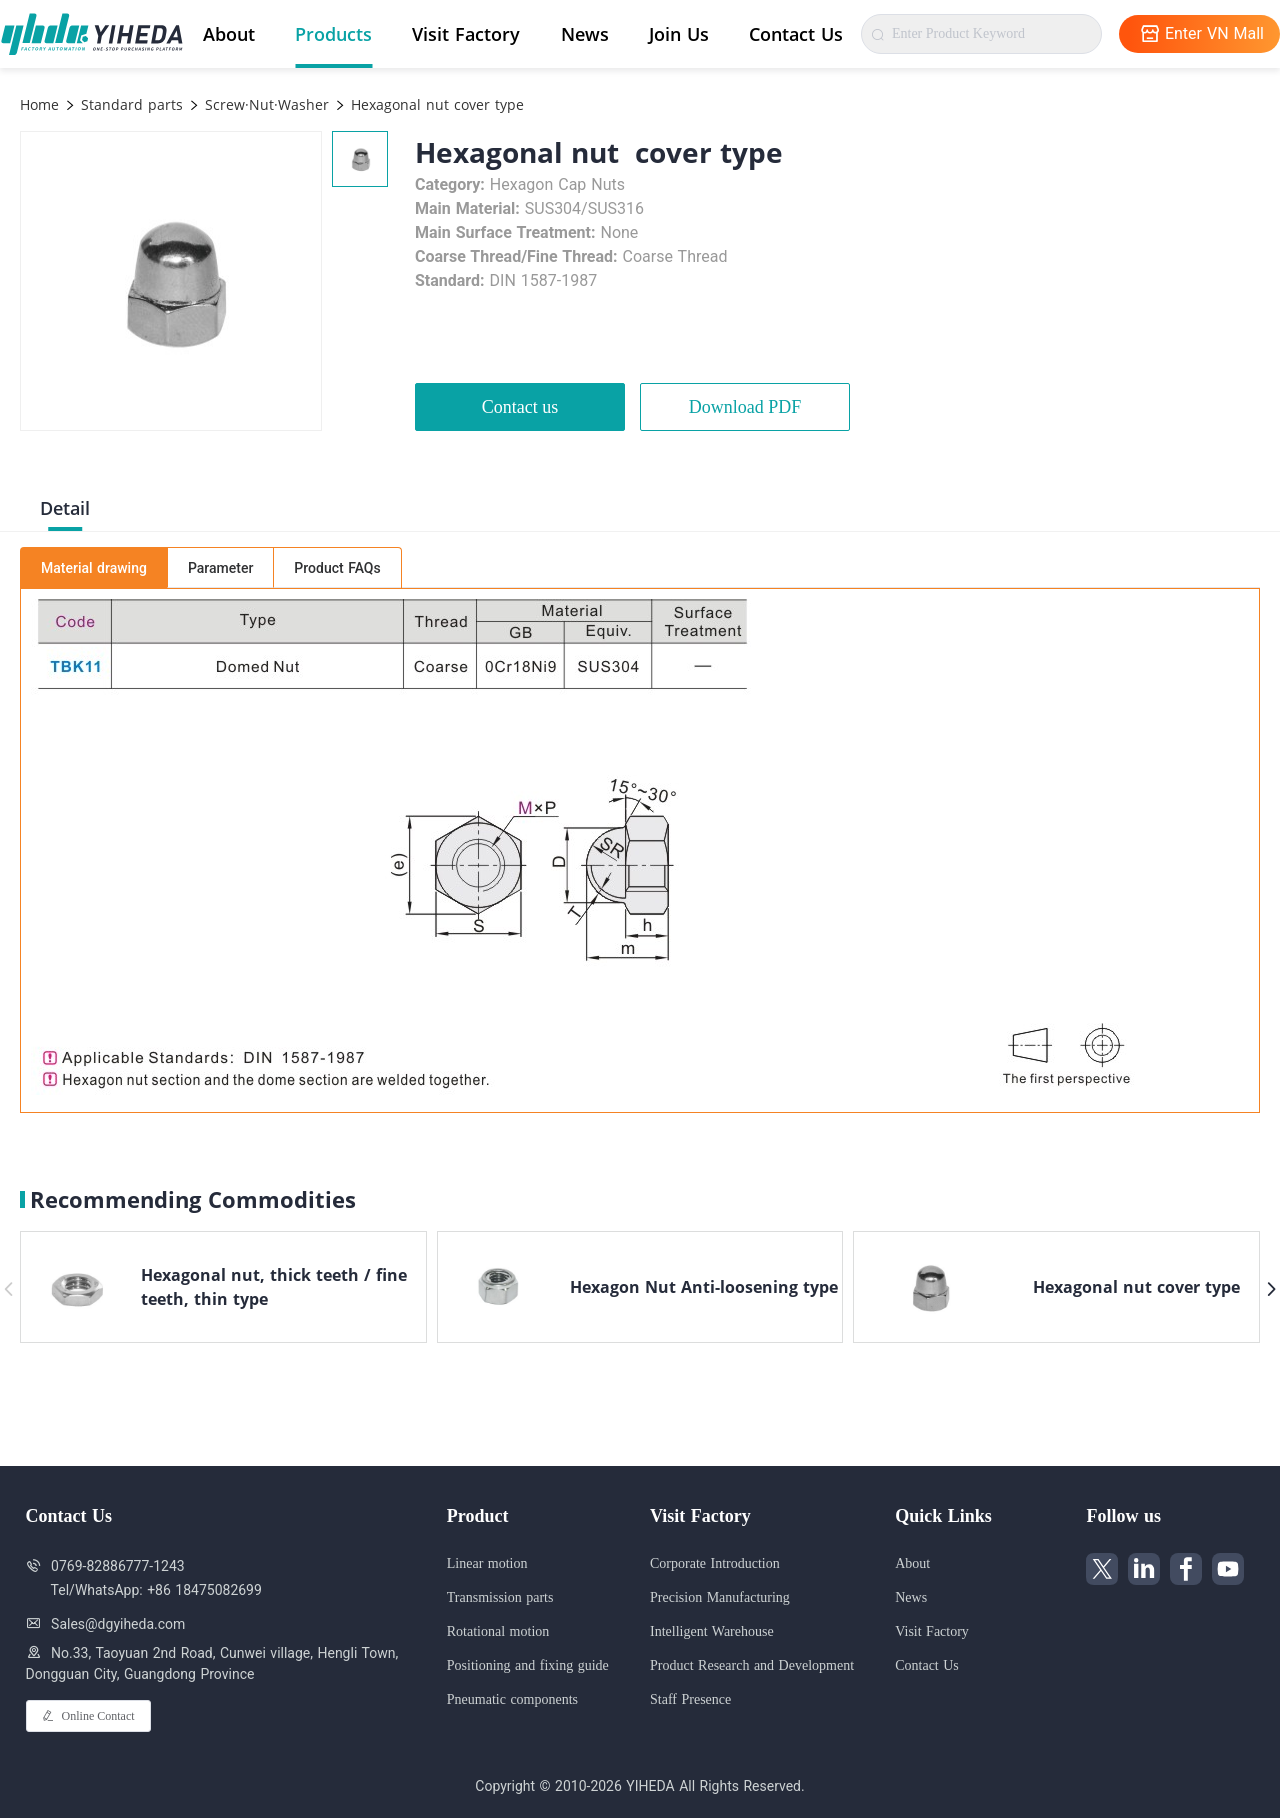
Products (333, 34)
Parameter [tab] (220, 568)
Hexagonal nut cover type (435, 104)
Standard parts (129, 104)
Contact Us (796, 34)
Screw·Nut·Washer (264, 104)
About (229, 34)
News (585, 34)
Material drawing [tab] (94, 568)
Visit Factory (466, 34)
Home (39, 104)
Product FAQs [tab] (337, 568)
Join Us (679, 34)
